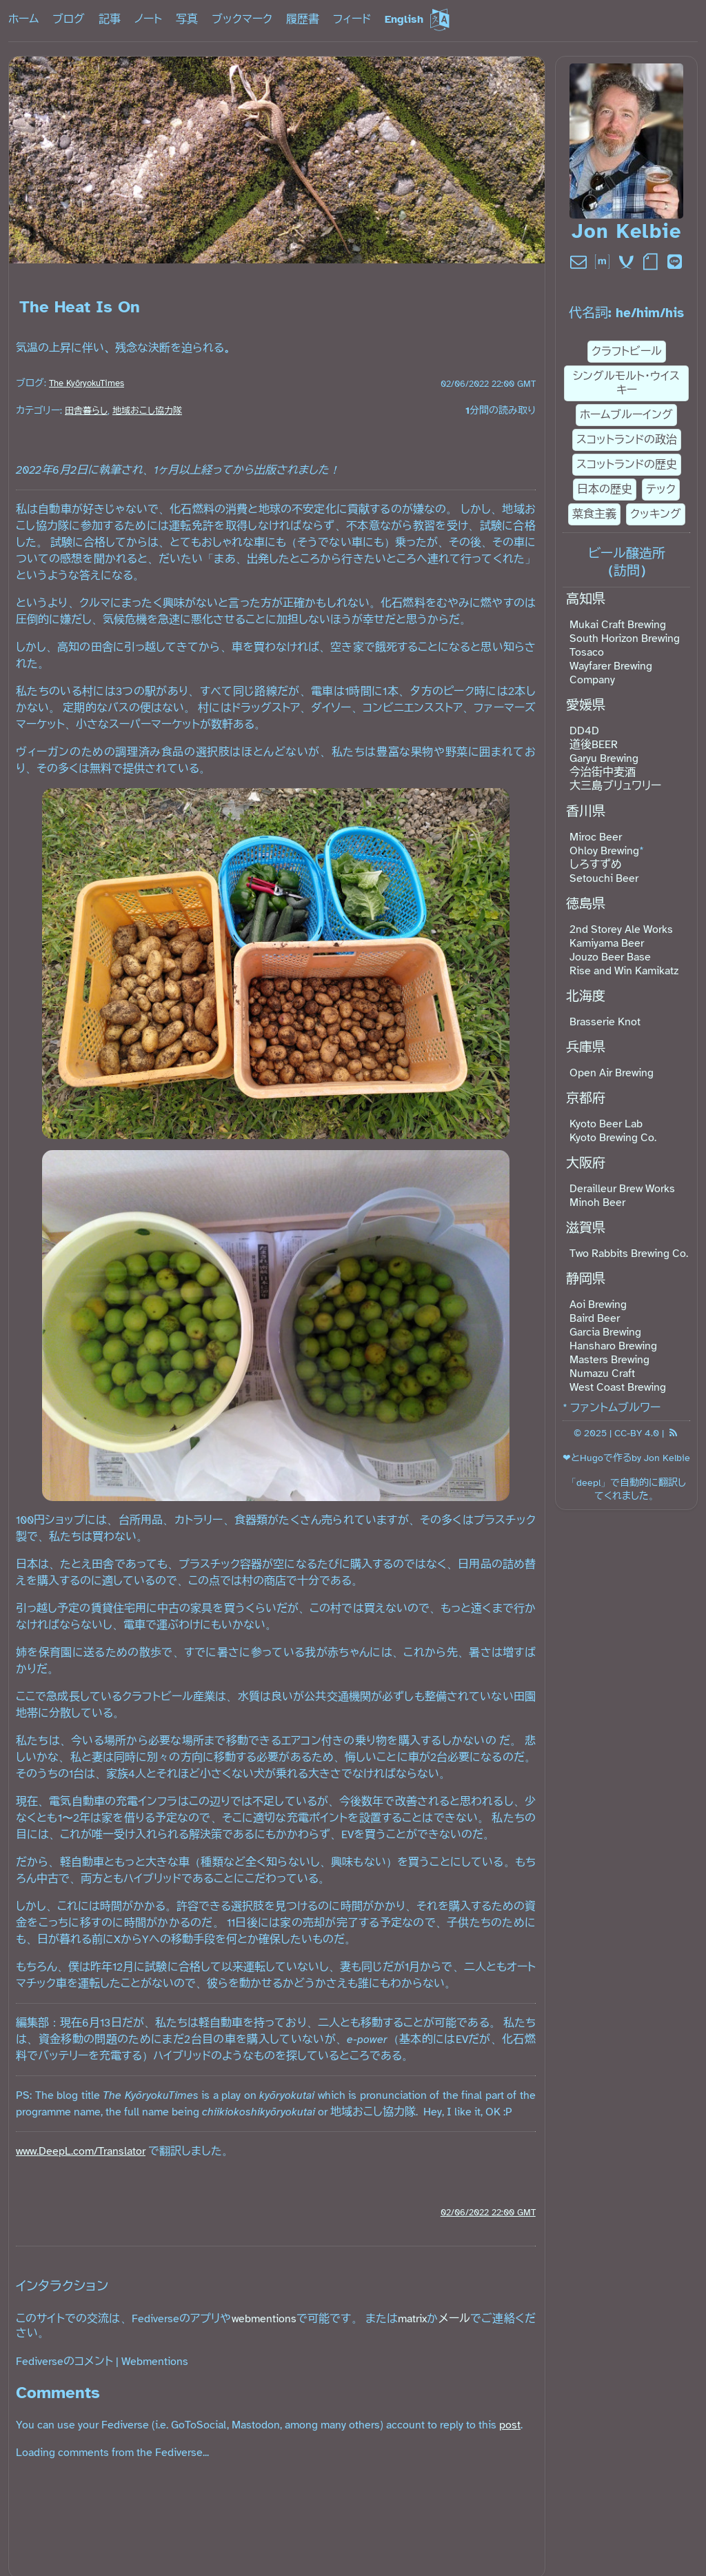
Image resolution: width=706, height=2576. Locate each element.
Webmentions (154, 2361)
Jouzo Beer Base (610, 957)
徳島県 (585, 904)
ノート (148, 19)
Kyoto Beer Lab (606, 1124)
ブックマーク (242, 19)
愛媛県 (585, 705)
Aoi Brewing (598, 1304)
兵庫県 (585, 1047)
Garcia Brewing (605, 1332)
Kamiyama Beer (606, 943)
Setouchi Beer (603, 878)
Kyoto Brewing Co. (612, 1138)
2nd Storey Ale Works (621, 929)
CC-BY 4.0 (636, 1433)
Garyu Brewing (603, 758)
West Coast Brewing (617, 1387)
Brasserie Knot (605, 1022)
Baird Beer (594, 1318)
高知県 (585, 599)
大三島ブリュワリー (615, 786)
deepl (588, 1482)
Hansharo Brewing (613, 1346)
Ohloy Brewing (604, 851)
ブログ (68, 19)
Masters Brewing (609, 1360)
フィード (352, 19)
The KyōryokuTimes (86, 383)
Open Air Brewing (611, 1073)
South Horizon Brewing (624, 638)
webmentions (264, 2319)
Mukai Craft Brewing (617, 625)
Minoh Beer (597, 1202)
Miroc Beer (595, 837)
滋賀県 (585, 1228)
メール (454, 2319)
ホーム (23, 19)
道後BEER (593, 745)
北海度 (585, 996)
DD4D (584, 731)
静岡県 (585, 1279)
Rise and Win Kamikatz (623, 971)
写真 (187, 19)
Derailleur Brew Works (622, 1189)
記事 (110, 19)
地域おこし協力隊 (147, 410)
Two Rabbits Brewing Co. (628, 1253)
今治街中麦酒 (602, 772)
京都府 (585, 1098)
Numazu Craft (602, 1373)
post (510, 2425)
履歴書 (302, 19)
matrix (412, 2319)
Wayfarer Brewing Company (610, 673)
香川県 (585, 811)
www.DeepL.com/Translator (80, 2151)
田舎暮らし (86, 410)
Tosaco (586, 652)
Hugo (591, 1457)
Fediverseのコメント (64, 2361)
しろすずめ (595, 865)
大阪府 (585, 1163)
